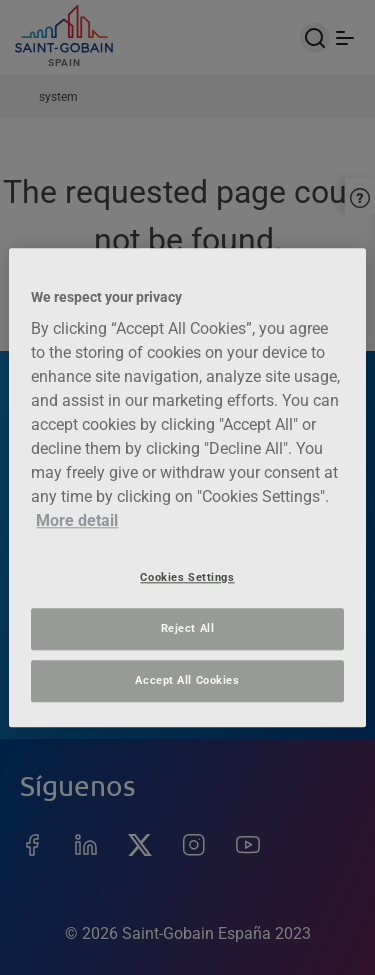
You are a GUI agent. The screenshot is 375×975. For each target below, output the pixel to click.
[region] (187, 487)
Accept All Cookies (187, 680)
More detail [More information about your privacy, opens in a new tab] (77, 520)
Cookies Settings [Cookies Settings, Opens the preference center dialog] (187, 577)
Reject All (188, 628)
